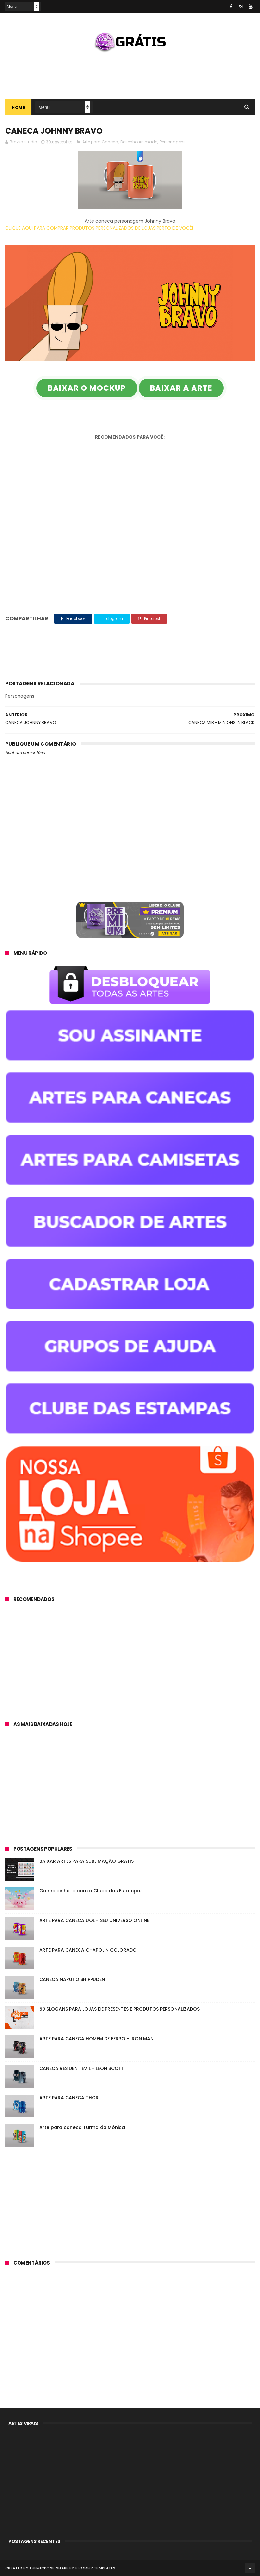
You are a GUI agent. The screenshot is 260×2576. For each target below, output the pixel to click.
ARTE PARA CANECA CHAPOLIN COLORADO (88, 1950)
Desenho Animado (138, 142)
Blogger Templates (95, 2567)
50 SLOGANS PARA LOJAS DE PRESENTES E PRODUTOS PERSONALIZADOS (119, 2009)
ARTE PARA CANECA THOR (69, 2098)
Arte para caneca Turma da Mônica (82, 2127)
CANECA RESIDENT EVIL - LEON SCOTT (81, 2068)
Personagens (173, 142)
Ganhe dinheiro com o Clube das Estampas (91, 1890)
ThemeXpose (41, 2567)
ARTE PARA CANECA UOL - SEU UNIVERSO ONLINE (94, 1920)
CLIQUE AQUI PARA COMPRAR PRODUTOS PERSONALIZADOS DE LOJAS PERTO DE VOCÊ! (99, 228)
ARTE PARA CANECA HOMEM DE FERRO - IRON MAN (96, 2038)
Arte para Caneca (100, 142)
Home (18, 107)
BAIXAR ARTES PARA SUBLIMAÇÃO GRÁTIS (86, 1861)
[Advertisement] (130, 73)
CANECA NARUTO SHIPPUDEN (72, 1979)
